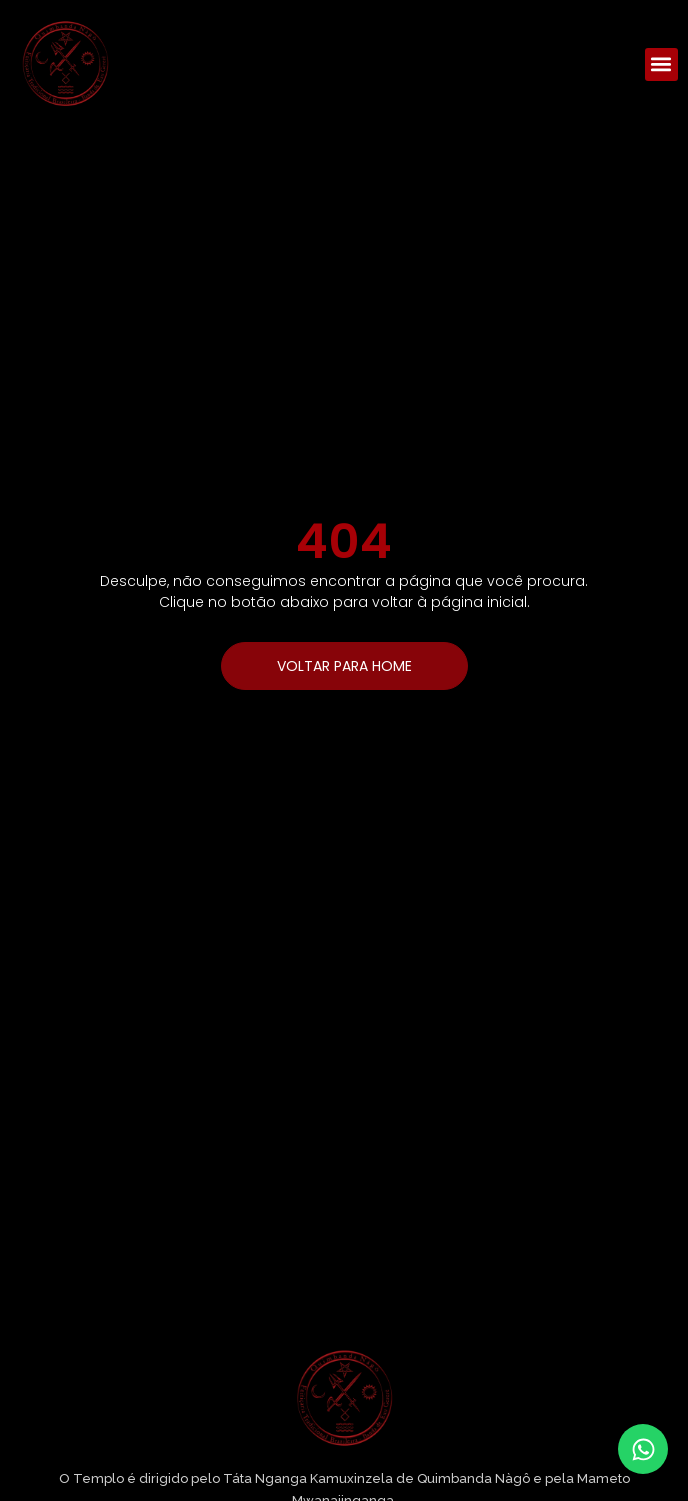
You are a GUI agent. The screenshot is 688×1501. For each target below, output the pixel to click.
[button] (661, 64)
